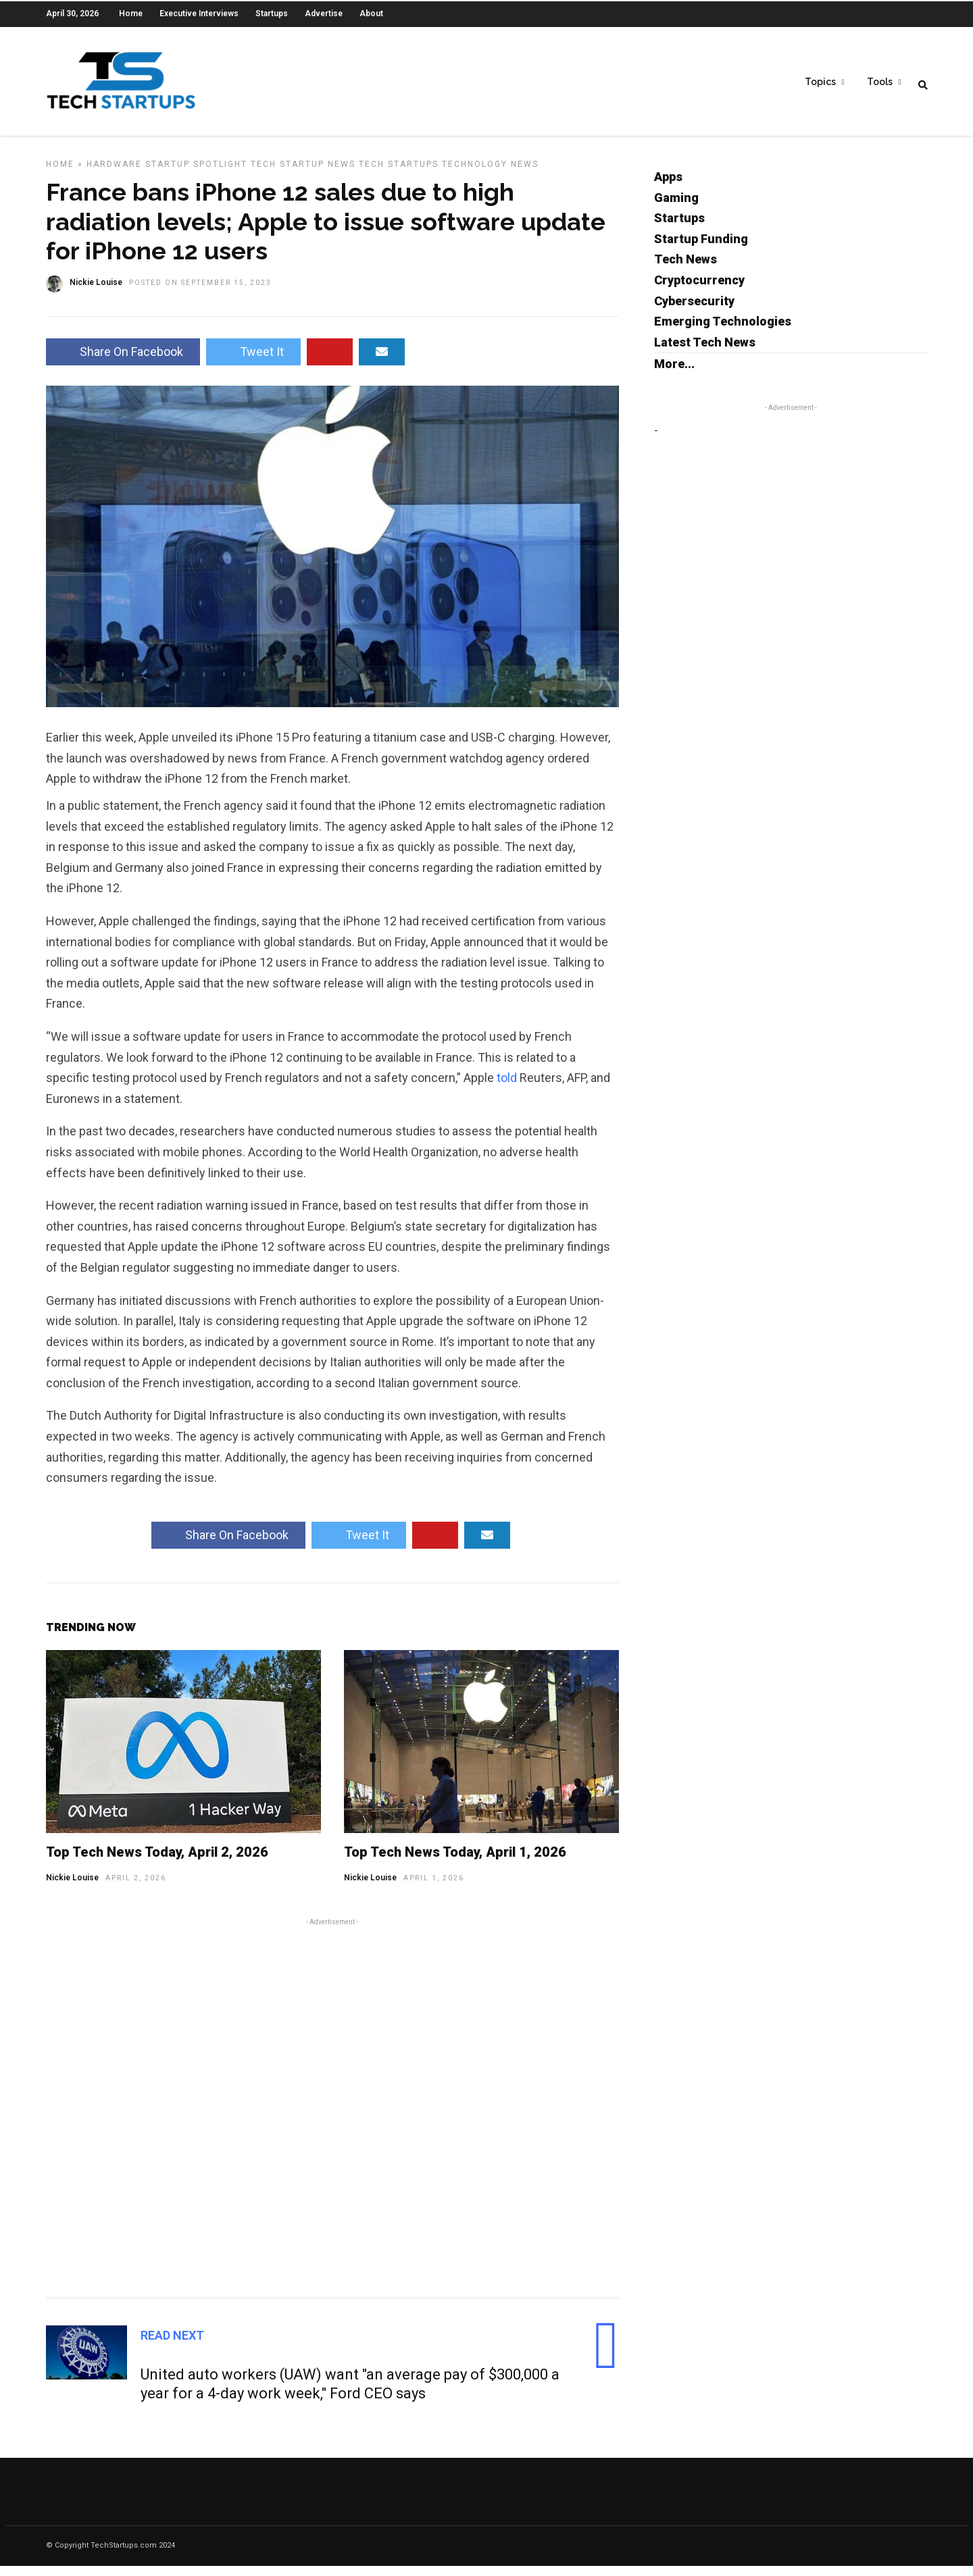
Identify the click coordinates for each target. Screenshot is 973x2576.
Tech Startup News (303, 174)
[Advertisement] (332, 2116)
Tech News (685, 269)
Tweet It (253, 362)
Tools (880, 81)
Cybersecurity (694, 311)
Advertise (324, 13)
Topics (820, 81)
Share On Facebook (123, 362)
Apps (668, 187)
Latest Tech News (704, 352)
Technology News (490, 174)
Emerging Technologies (722, 331)
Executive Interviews (199, 13)
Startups (271, 13)
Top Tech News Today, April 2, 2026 (157, 1862)
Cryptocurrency (699, 290)
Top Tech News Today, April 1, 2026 (455, 1862)
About (371, 13)
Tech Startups (399, 174)
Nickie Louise (72, 1887)
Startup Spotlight (196, 174)
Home (131, 13)
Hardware (114, 174)
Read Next (172, 2345)
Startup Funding (701, 249)
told (507, 1088)
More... (674, 374)
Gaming (676, 208)
